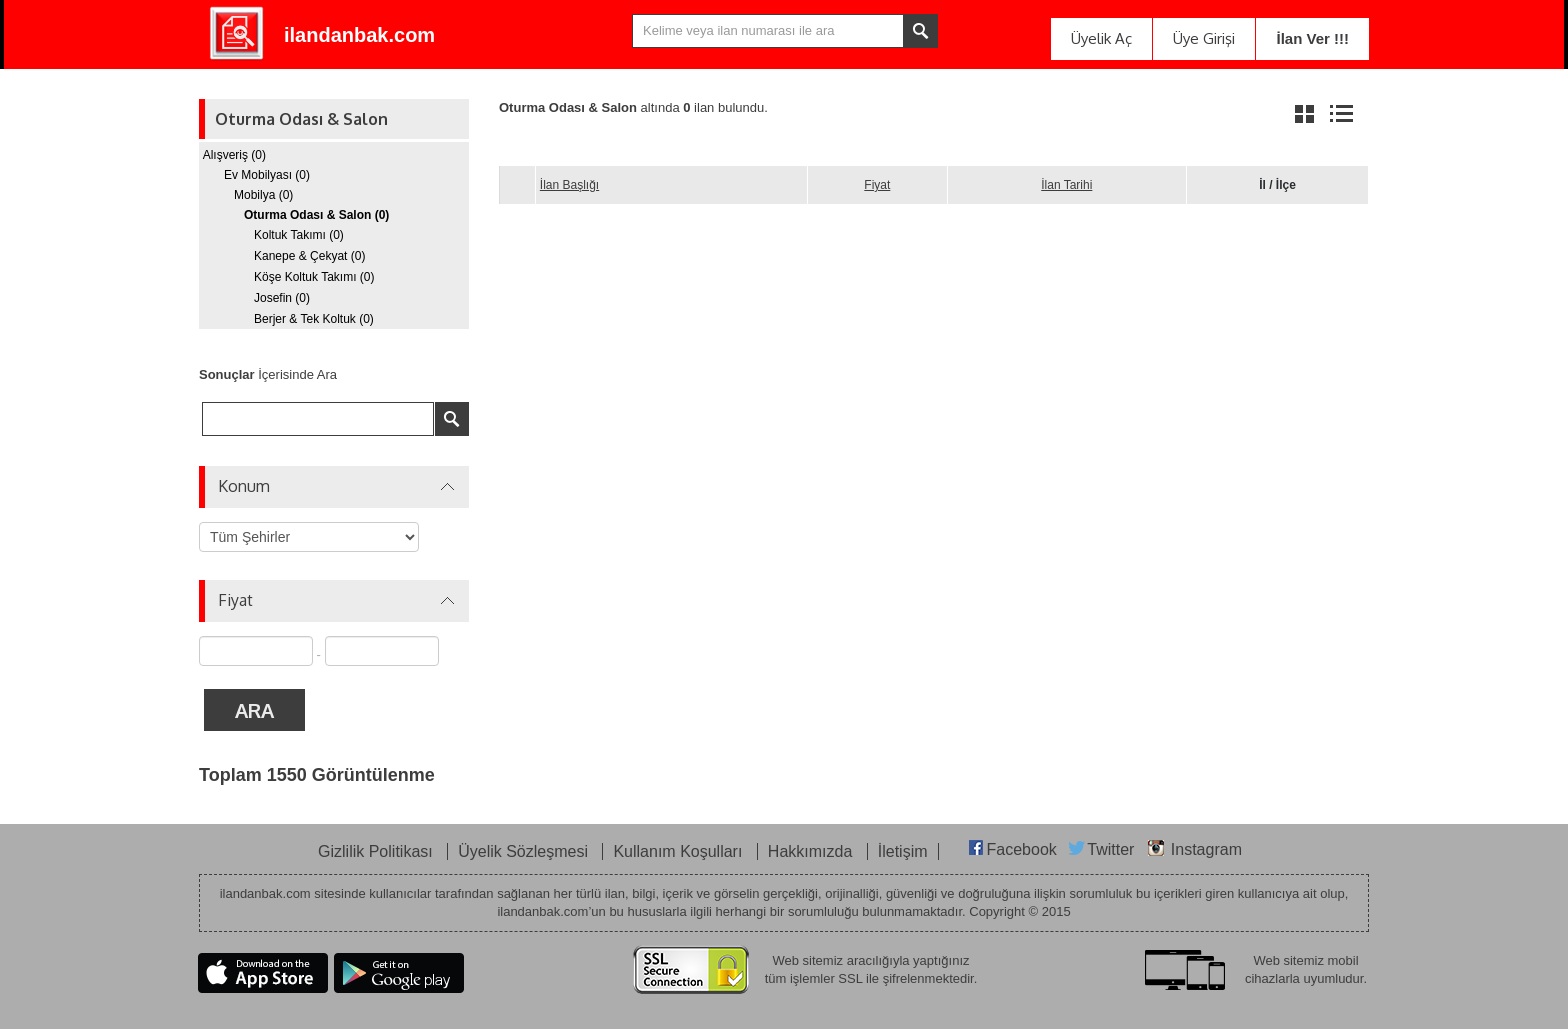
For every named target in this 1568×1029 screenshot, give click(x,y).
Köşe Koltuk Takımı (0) (314, 277)
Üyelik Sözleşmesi (525, 851)
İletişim (903, 851)
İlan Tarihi (1066, 185)
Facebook (1022, 849)
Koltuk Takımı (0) (299, 235)
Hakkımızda (812, 851)
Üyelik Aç (1101, 38)
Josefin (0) (282, 298)
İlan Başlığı (569, 185)
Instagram (1206, 849)
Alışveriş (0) (234, 155)
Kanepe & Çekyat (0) (309, 256)
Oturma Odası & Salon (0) (316, 215)
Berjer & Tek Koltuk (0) (314, 319)
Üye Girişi (1204, 38)
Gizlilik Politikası (377, 851)
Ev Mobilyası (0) (267, 175)
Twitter (1110, 849)
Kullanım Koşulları (679, 851)
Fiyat (877, 185)
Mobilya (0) (263, 195)
